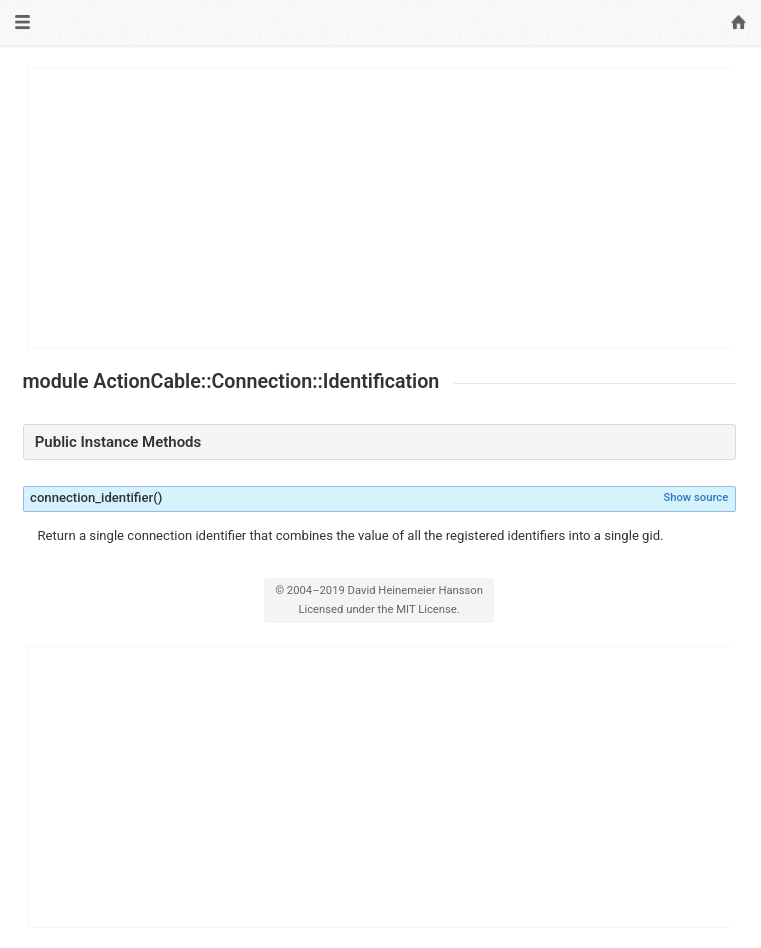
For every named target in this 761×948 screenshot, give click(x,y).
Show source (695, 497)
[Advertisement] (380, 208)
